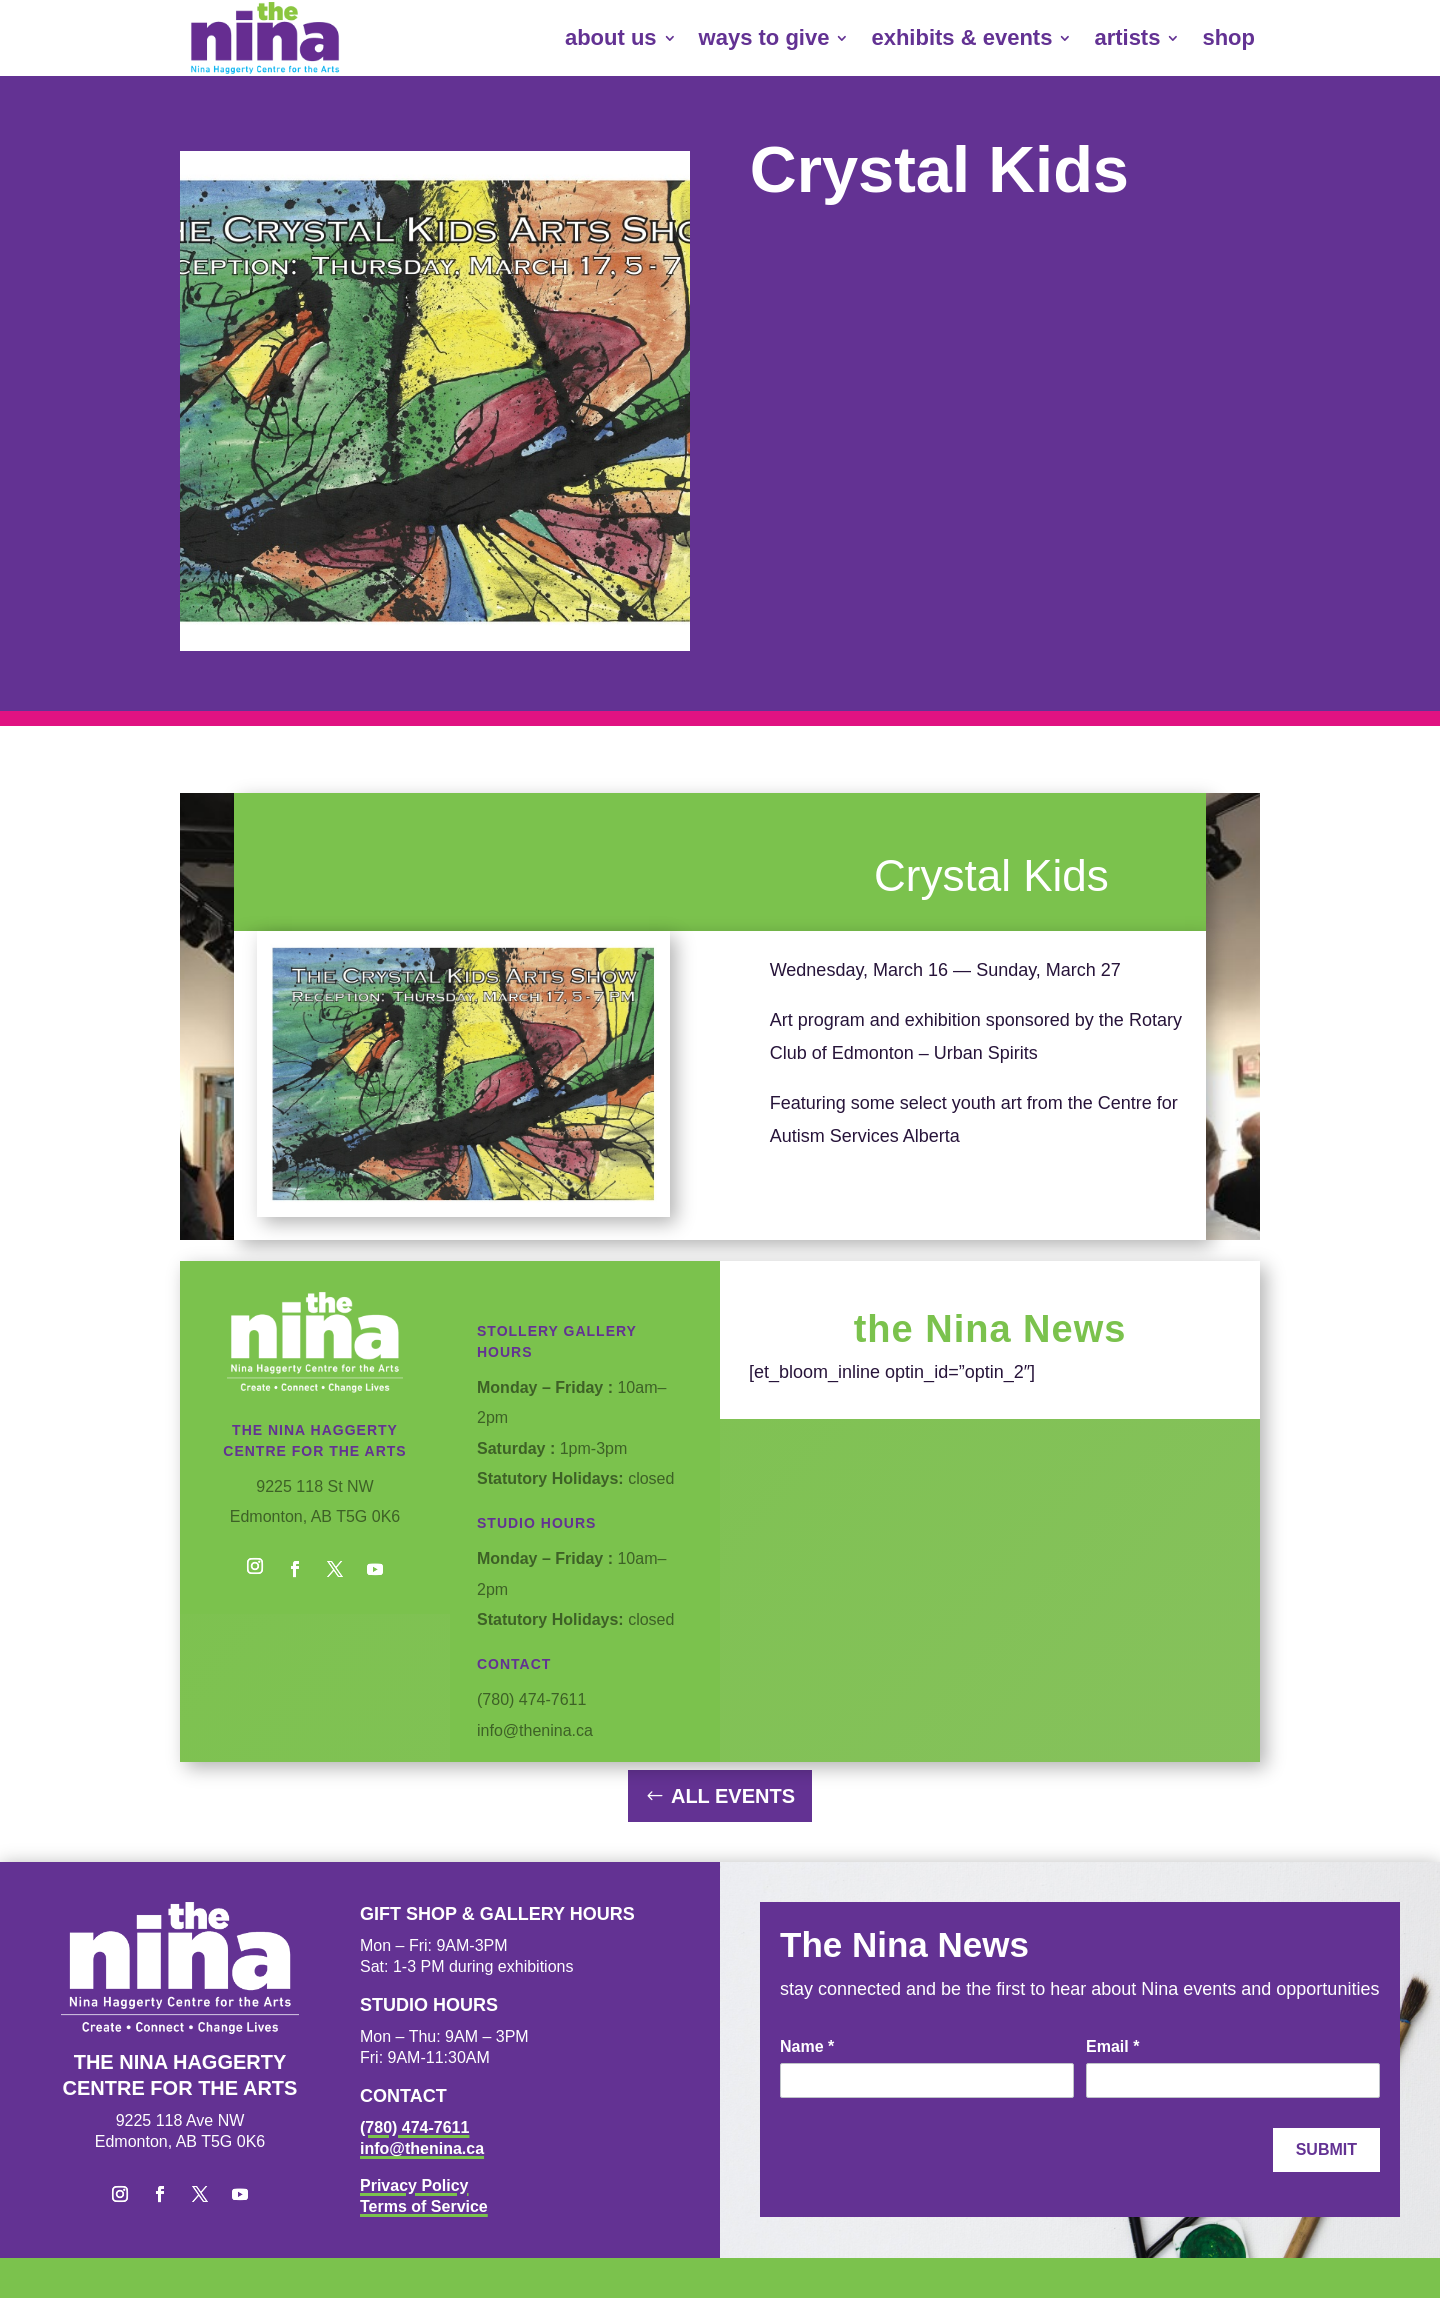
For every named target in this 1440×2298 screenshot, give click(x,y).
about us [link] (611, 37)
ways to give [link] (764, 37)
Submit (1326, 2149)
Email (1112, 2046)
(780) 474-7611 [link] (414, 2127)
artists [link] (1127, 37)
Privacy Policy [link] (414, 2185)
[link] (265, 38)
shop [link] (1228, 37)
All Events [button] (733, 1796)
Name (807, 2046)
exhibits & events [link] (961, 37)
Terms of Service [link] (424, 2206)
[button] (255, 1569)
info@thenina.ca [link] (422, 2148)
